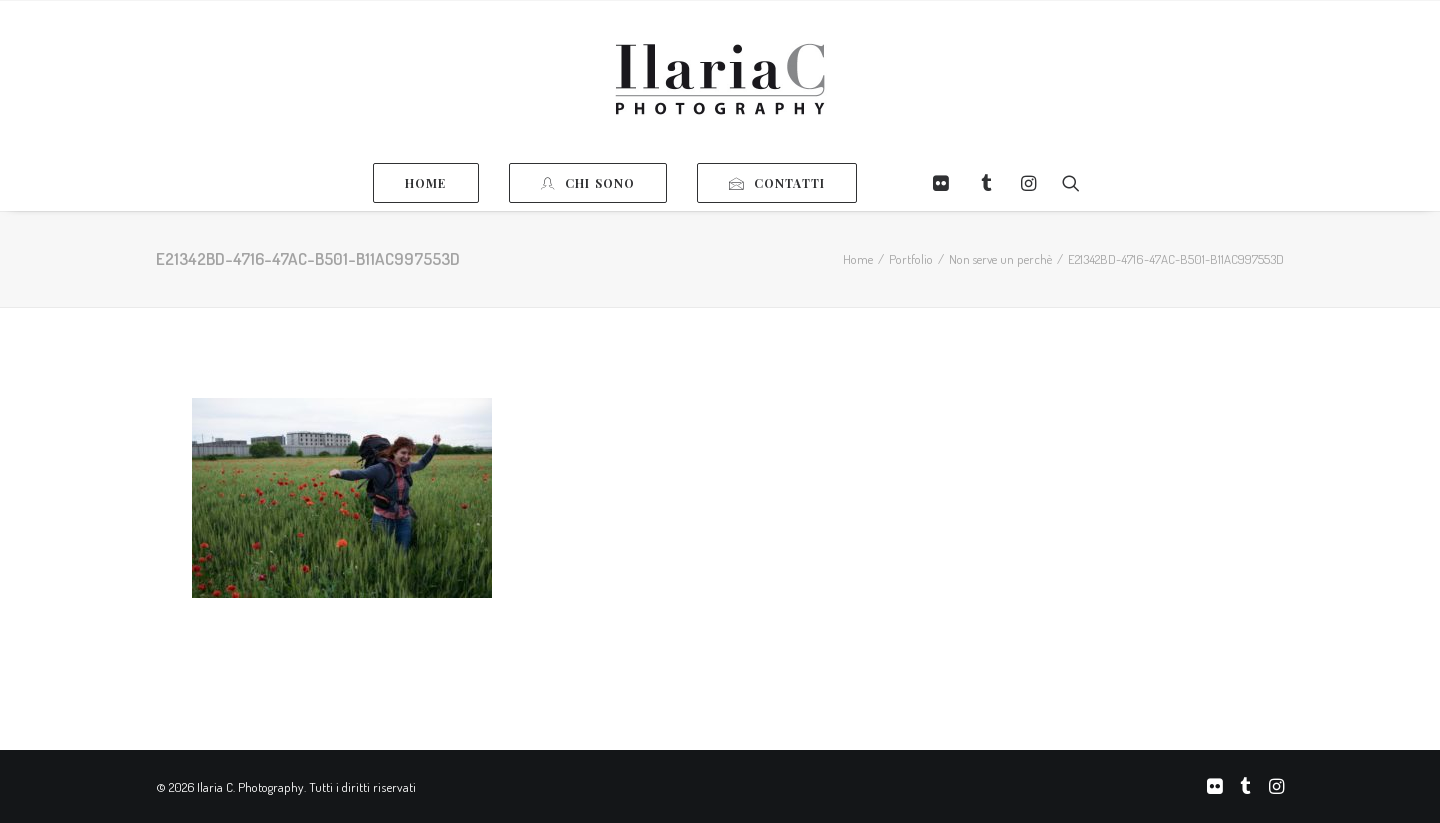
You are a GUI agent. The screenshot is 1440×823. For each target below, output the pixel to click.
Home (858, 259)
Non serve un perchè (1000, 259)
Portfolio (911, 259)
